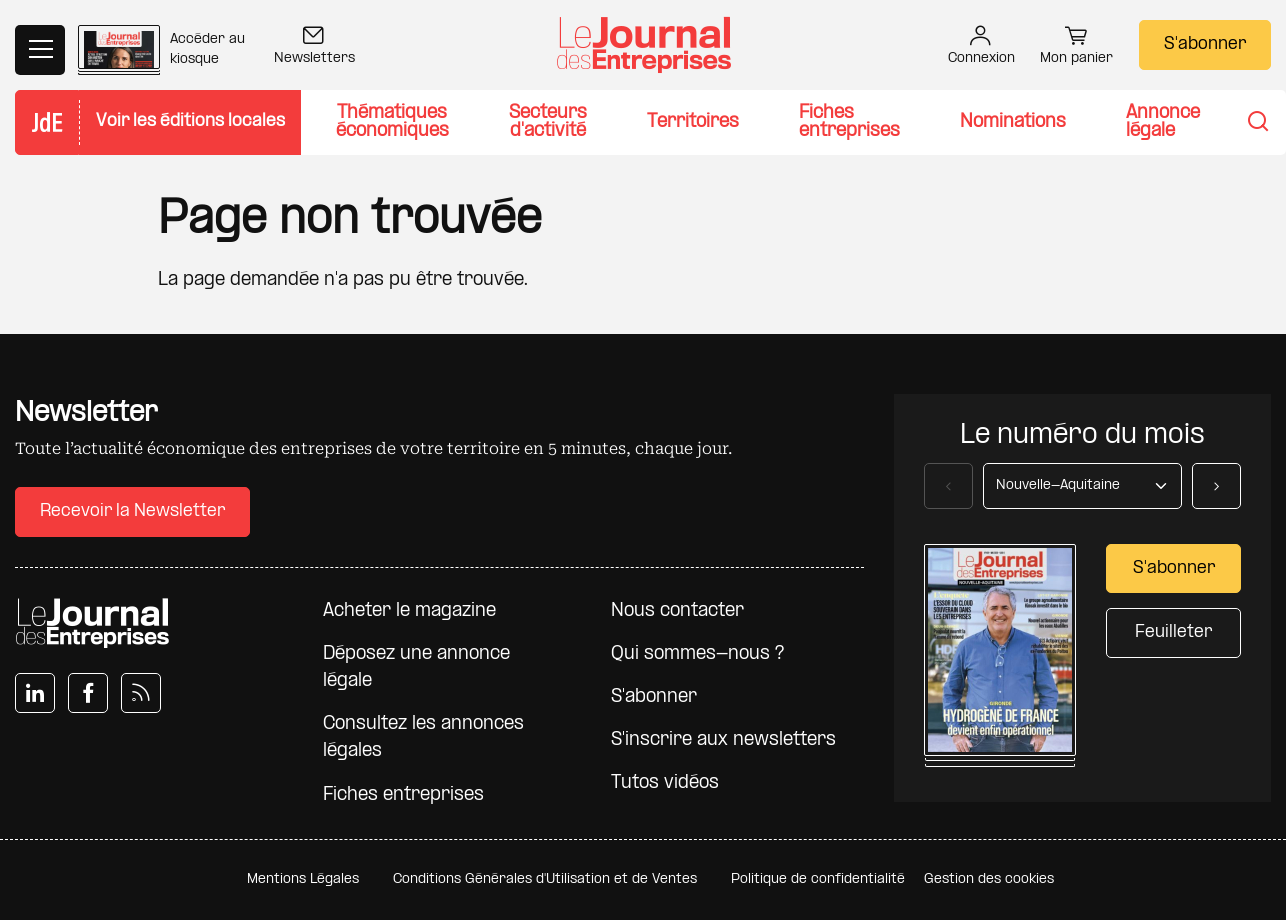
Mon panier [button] (1076, 48)
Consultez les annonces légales (423, 738)
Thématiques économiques (392, 122)
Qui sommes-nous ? (697, 654)
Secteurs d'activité (548, 122)
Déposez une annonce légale (416, 668)
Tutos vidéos (665, 783)
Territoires (693, 122)
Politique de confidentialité (818, 879)
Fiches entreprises (849, 122)
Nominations (1013, 122)
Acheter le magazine (409, 611)
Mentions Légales (303, 879)
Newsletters (314, 47)
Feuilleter (1173, 632)
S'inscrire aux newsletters (723, 740)
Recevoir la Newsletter (132, 511)
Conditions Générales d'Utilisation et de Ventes (545, 879)
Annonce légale (1163, 122)
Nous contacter (677, 611)
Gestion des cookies (989, 879)
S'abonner (1205, 44)
